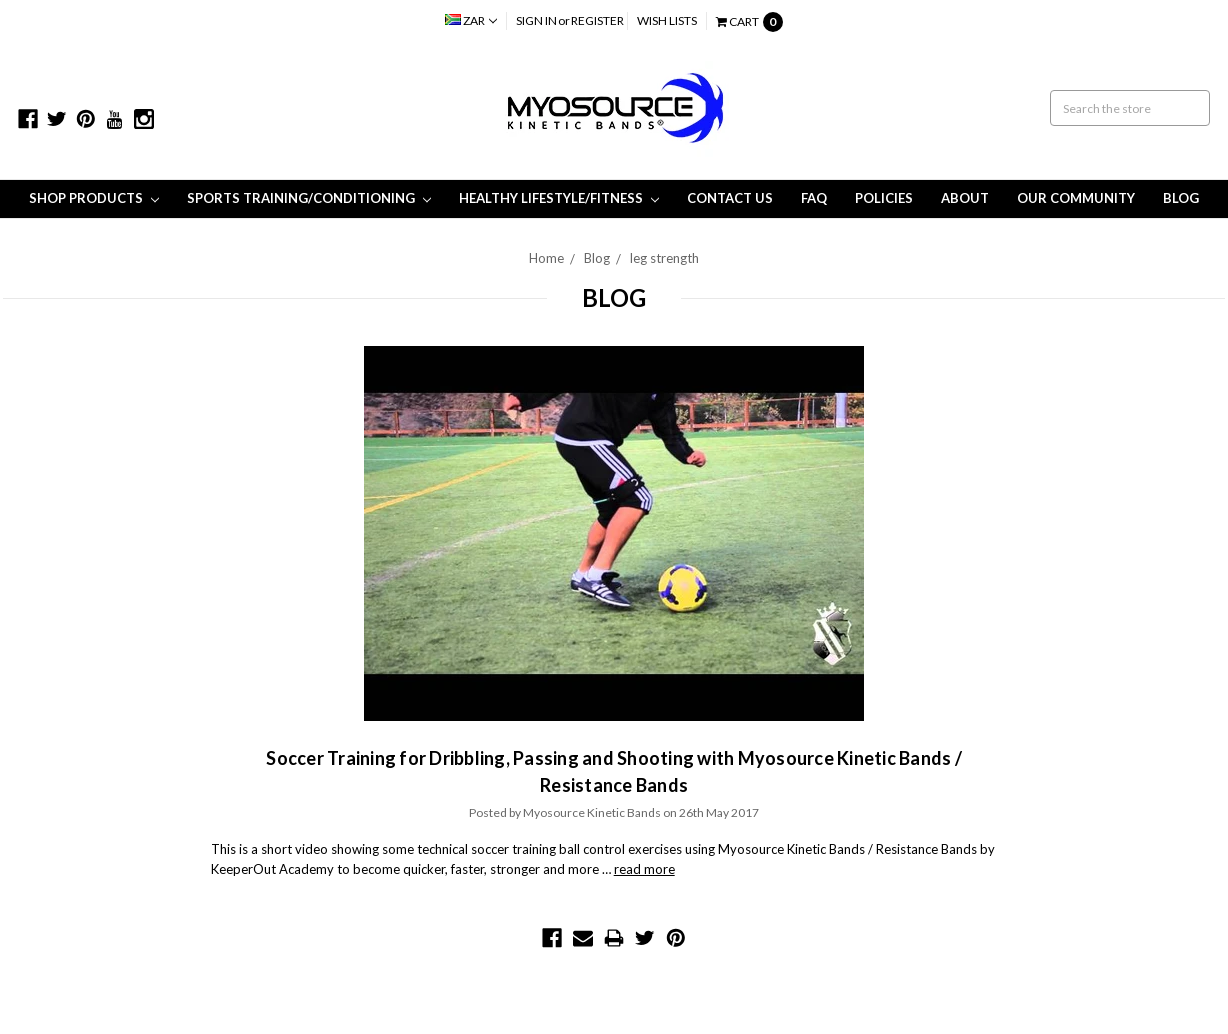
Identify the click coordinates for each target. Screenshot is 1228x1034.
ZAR (471, 20)
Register (597, 20)
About (965, 198)
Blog (1181, 198)
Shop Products (94, 198)
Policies (884, 198)
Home (546, 258)
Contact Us (730, 198)
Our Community (1076, 198)
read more (644, 869)
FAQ (814, 198)
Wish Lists (667, 20)
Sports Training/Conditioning (309, 198)
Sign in (536, 20)
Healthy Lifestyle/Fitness (559, 198)
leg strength (664, 258)
